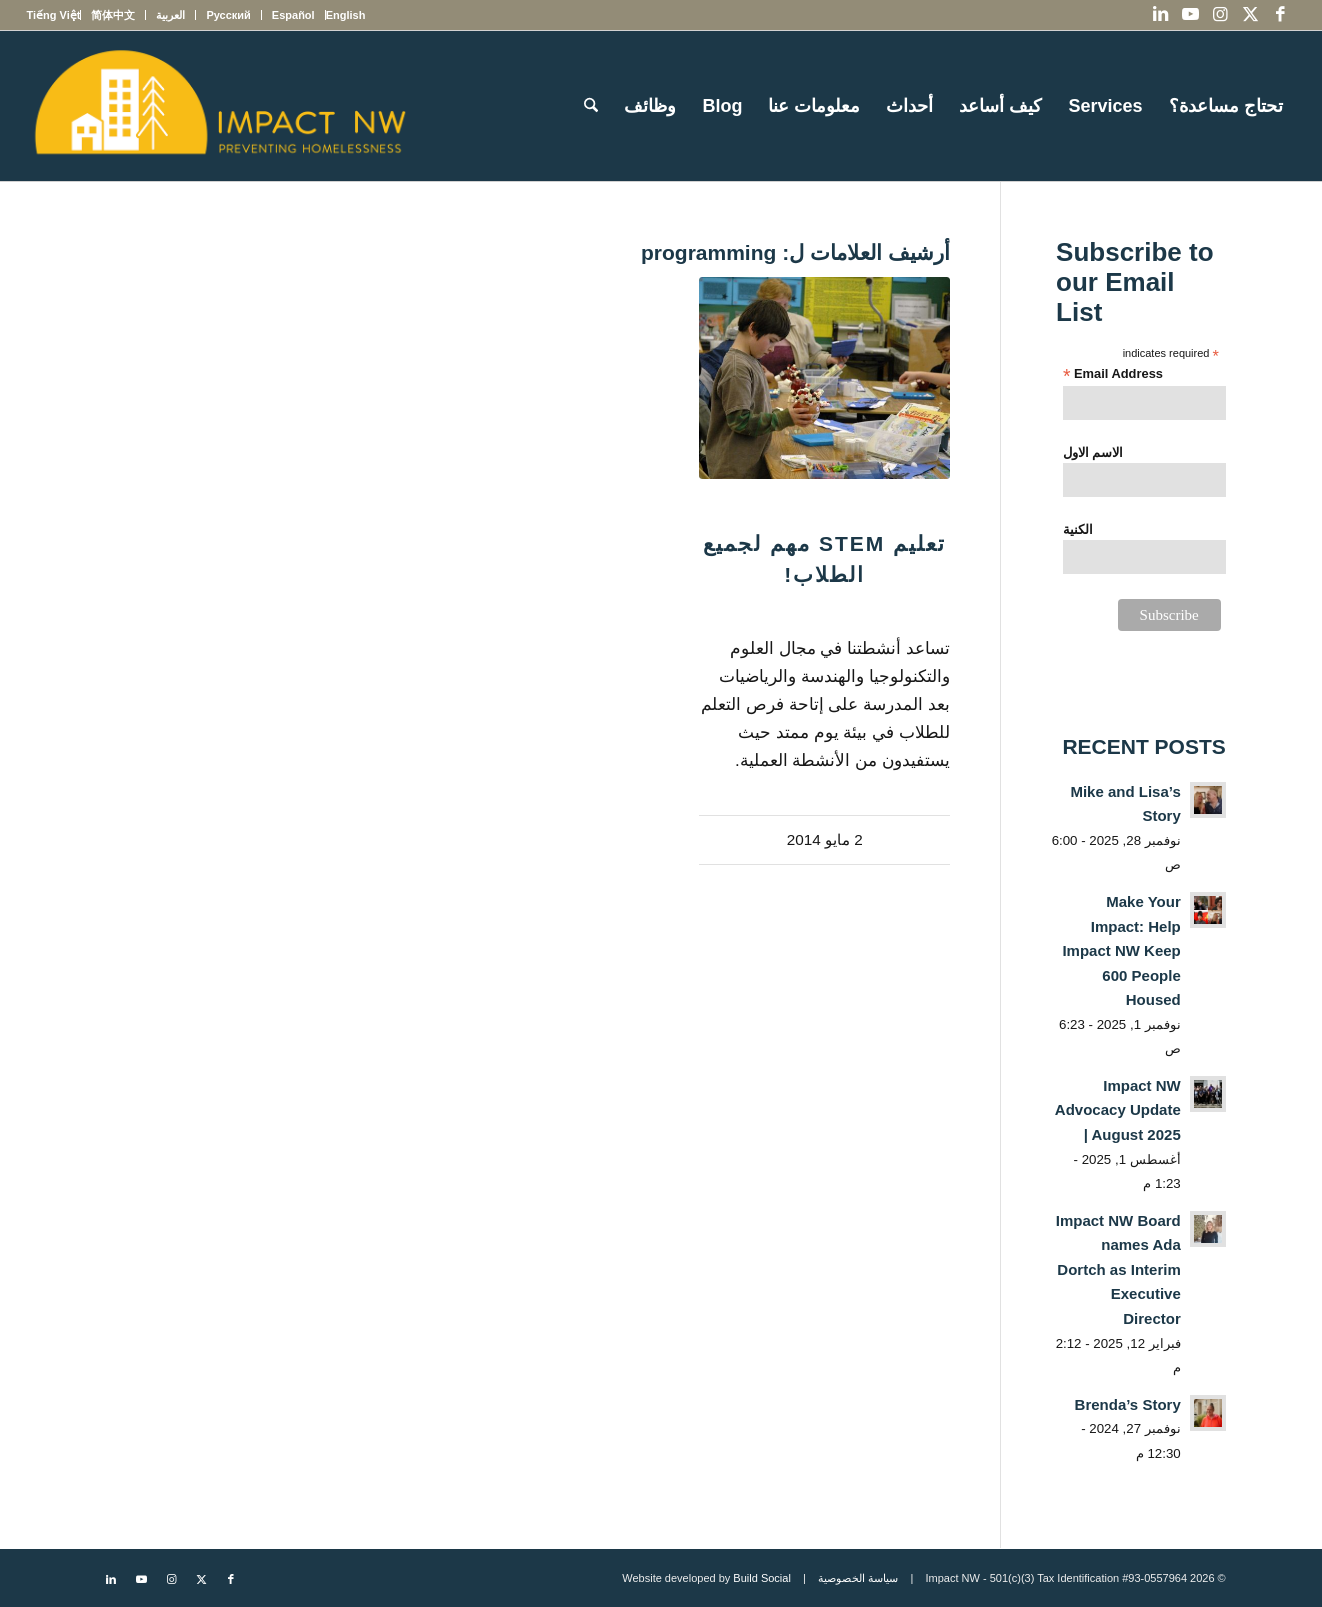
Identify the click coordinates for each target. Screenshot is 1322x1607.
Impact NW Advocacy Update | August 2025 (1118, 1110)
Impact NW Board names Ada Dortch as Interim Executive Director (1118, 1269)
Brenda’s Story (1128, 1404)
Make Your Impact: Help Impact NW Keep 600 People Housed (1121, 950)
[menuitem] (345, 15)
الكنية (1078, 529)
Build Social (761, 1578)
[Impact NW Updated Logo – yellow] (219, 106)
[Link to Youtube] (1191, 15)
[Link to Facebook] (1281, 15)
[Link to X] (1251, 15)
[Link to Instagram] (1221, 15)
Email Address (1113, 374)
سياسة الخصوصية (858, 1578)
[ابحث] (591, 106)
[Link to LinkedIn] (1161, 15)
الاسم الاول (1093, 452)
